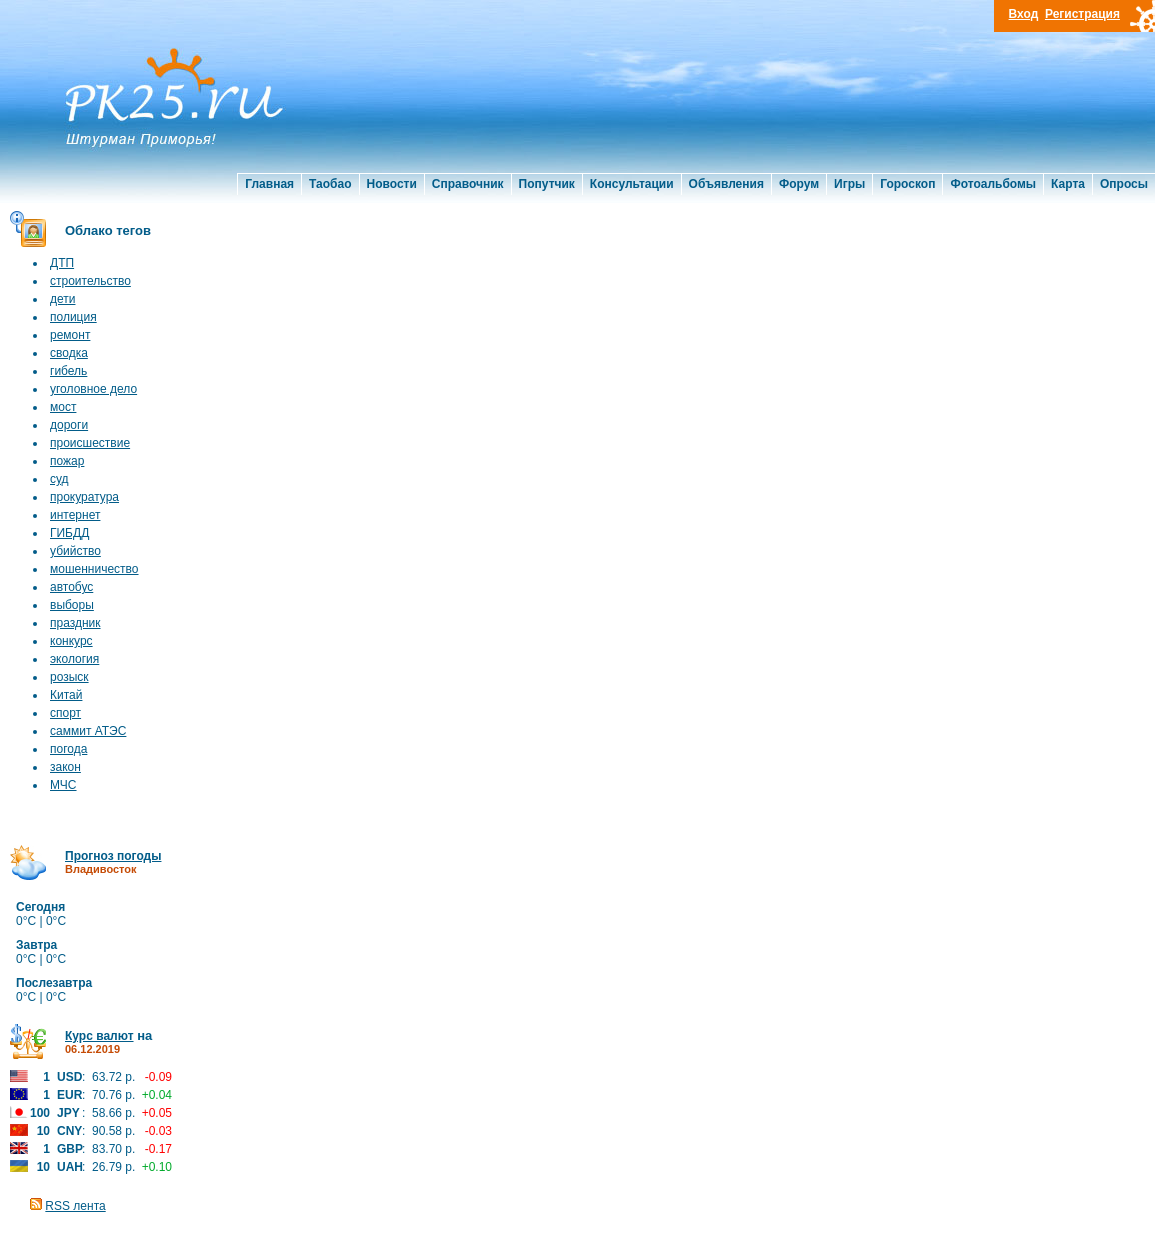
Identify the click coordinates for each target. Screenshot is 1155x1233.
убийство (75, 551)
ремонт (70, 335)
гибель (68, 371)
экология (74, 659)
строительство (90, 281)
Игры (849, 184)
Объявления (726, 184)
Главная (269, 184)
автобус (71, 587)
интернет (75, 515)
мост (63, 407)
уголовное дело (93, 389)
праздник (75, 623)
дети (62, 299)
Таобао (330, 184)
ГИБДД (69, 533)
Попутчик (547, 184)
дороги (69, 425)
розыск (69, 677)
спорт (65, 713)
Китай (66, 695)
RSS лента (75, 1206)
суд (59, 479)
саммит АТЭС (88, 731)
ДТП (62, 263)
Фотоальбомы (993, 184)
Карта (1068, 184)
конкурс (71, 641)
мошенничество (94, 569)
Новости (392, 184)
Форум (799, 184)
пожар (67, 461)
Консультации (632, 184)
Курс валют (99, 1036)
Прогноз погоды (113, 856)
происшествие (90, 443)
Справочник (468, 184)
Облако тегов (108, 230)
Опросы (1124, 184)
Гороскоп (907, 184)
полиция (73, 317)
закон (65, 767)
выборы (72, 605)
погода (68, 749)
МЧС (63, 785)
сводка (69, 353)
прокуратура (84, 497)
